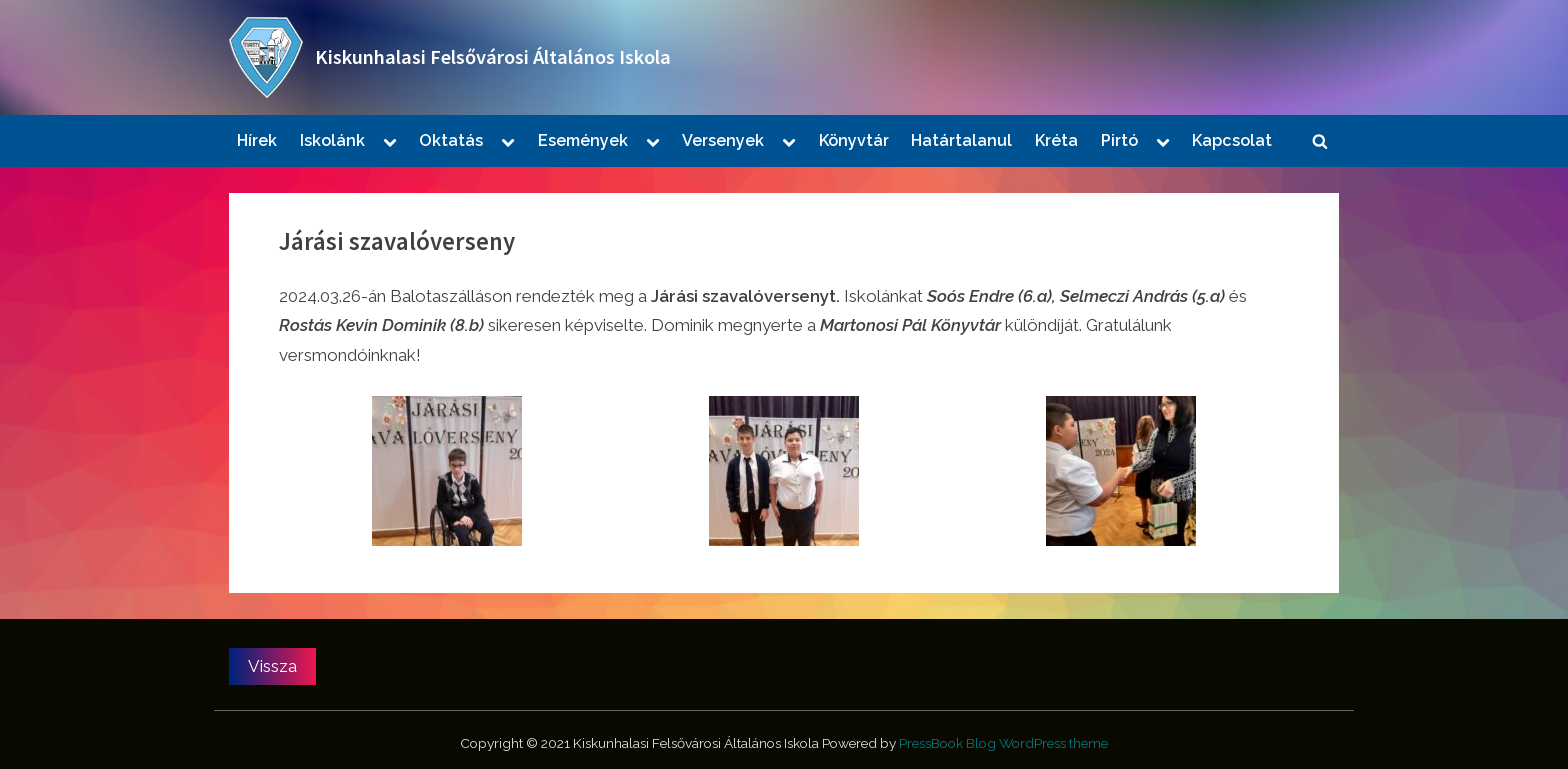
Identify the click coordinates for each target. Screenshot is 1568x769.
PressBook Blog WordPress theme (1003, 743)
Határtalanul (961, 140)
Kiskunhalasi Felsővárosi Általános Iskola (493, 57)
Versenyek (723, 140)
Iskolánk (332, 140)
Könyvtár (854, 140)
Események (583, 140)
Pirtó (1119, 140)
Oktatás (451, 140)
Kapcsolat (1232, 140)
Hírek (257, 140)
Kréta (1056, 140)
